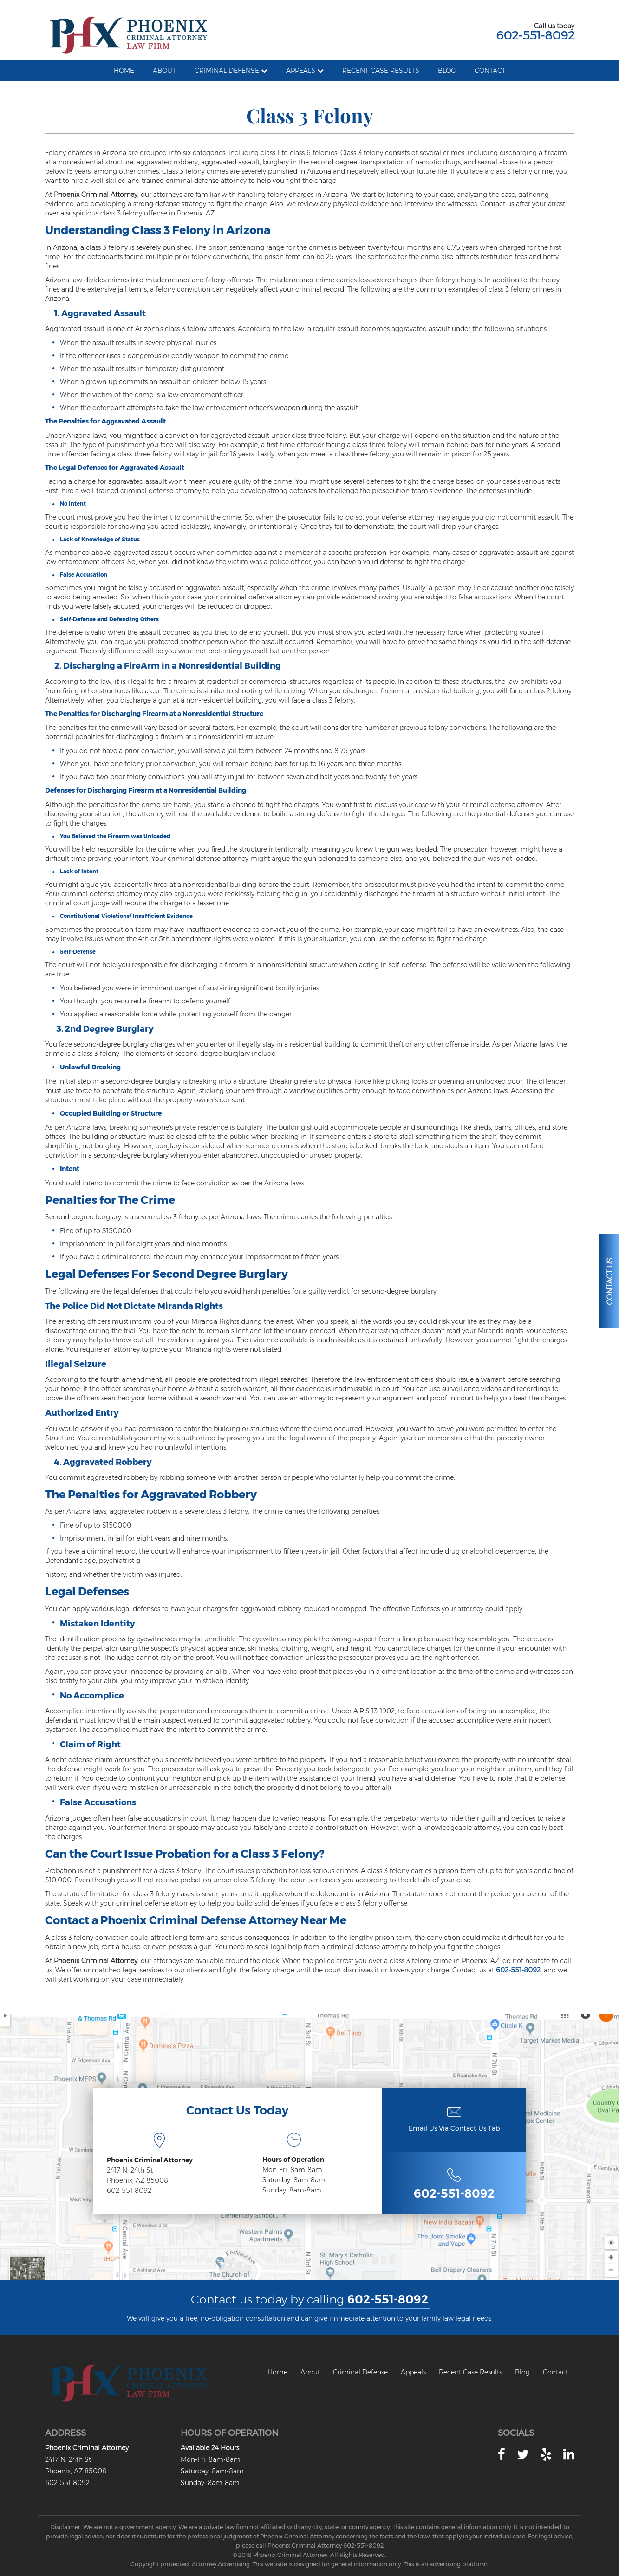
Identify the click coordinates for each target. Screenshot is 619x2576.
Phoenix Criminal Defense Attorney (199, 1920)
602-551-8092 (535, 35)
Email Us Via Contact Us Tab (454, 2128)
